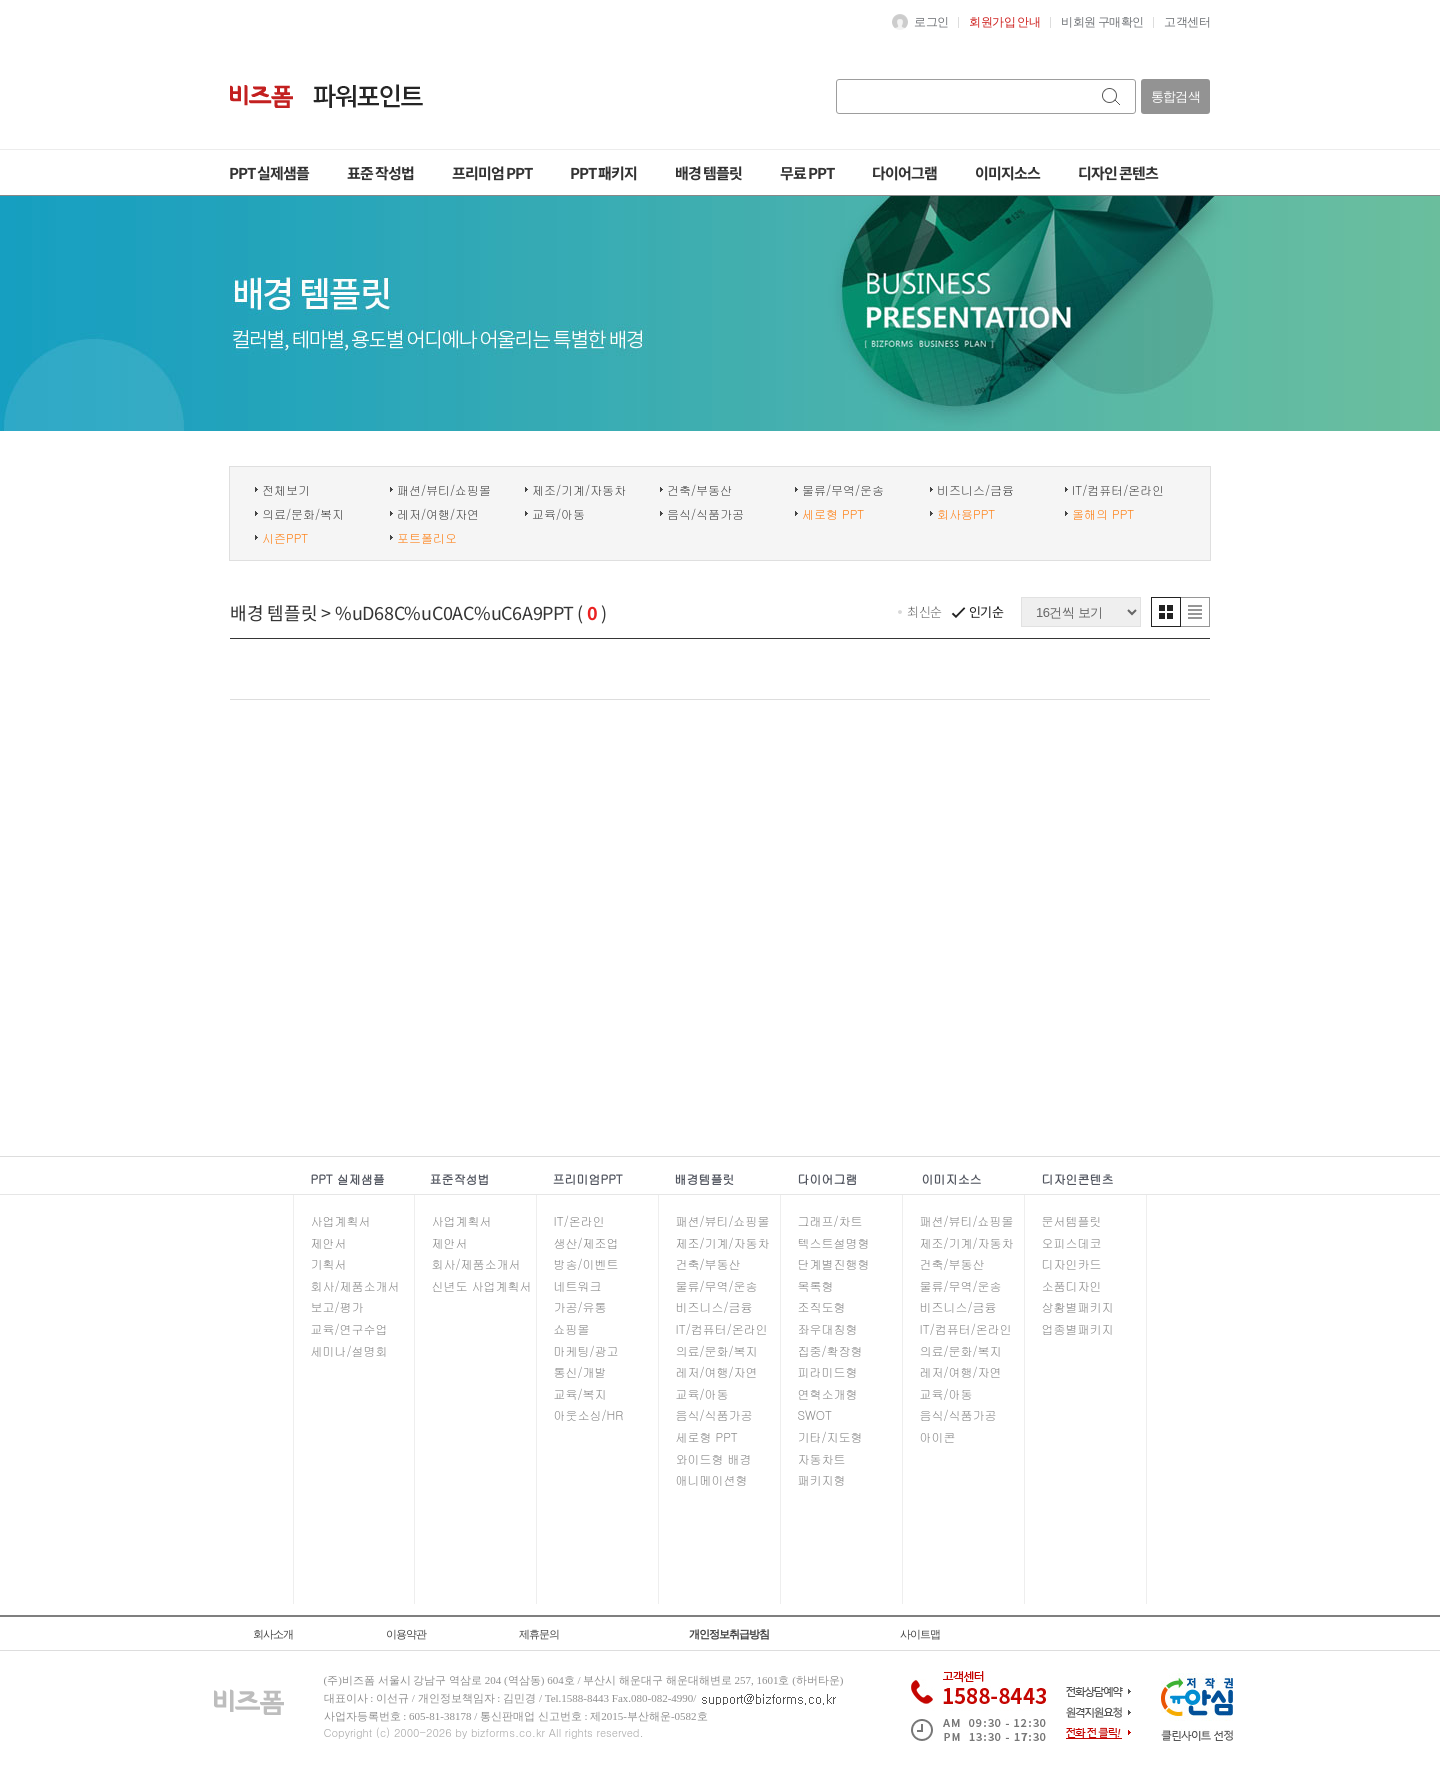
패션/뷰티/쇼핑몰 (444, 490)
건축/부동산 (699, 490)
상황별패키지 (1078, 1306)
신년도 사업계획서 (482, 1285)
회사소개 (273, 1634)
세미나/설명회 (349, 1350)
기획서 (329, 1263)
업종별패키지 (1078, 1328)
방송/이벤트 (586, 1263)
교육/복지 (580, 1393)
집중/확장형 (830, 1350)
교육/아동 (558, 514)
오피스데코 (1072, 1242)
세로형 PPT (707, 1436)
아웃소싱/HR (589, 1414)
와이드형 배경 (714, 1458)
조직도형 (822, 1306)
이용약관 (406, 1634)
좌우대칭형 (828, 1328)
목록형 (816, 1285)
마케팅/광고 (586, 1350)
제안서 (329, 1242)
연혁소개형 (828, 1393)
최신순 (924, 611)
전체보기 (286, 490)
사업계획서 (341, 1220)
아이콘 (938, 1436)
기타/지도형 (830, 1436)
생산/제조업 (586, 1242)
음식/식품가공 (705, 514)
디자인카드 (1072, 1263)
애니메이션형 (712, 1479)
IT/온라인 (579, 1220)
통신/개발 (580, 1371)
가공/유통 (580, 1306)
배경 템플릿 (274, 612)
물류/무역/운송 (843, 490)
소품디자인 (1072, 1285)
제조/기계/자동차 (579, 490)
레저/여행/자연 (438, 514)
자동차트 (822, 1458)
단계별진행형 (834, 1263)
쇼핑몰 (572, 1328)
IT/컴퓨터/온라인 (1118, 490)
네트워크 (578, 1285)
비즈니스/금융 (975, 490)
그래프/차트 (830, 1220)
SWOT (815, 1414)
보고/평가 (337, 1306)
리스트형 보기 (1195, 612)
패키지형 (822, 1479)
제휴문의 (539, 1634)
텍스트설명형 (834, 1242)
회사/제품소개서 (355, 1285)
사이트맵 (920, 1634)
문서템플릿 (1072, 1220)
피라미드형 (828, 1371)
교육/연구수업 (349, 1328)
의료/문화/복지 (303, 514)
